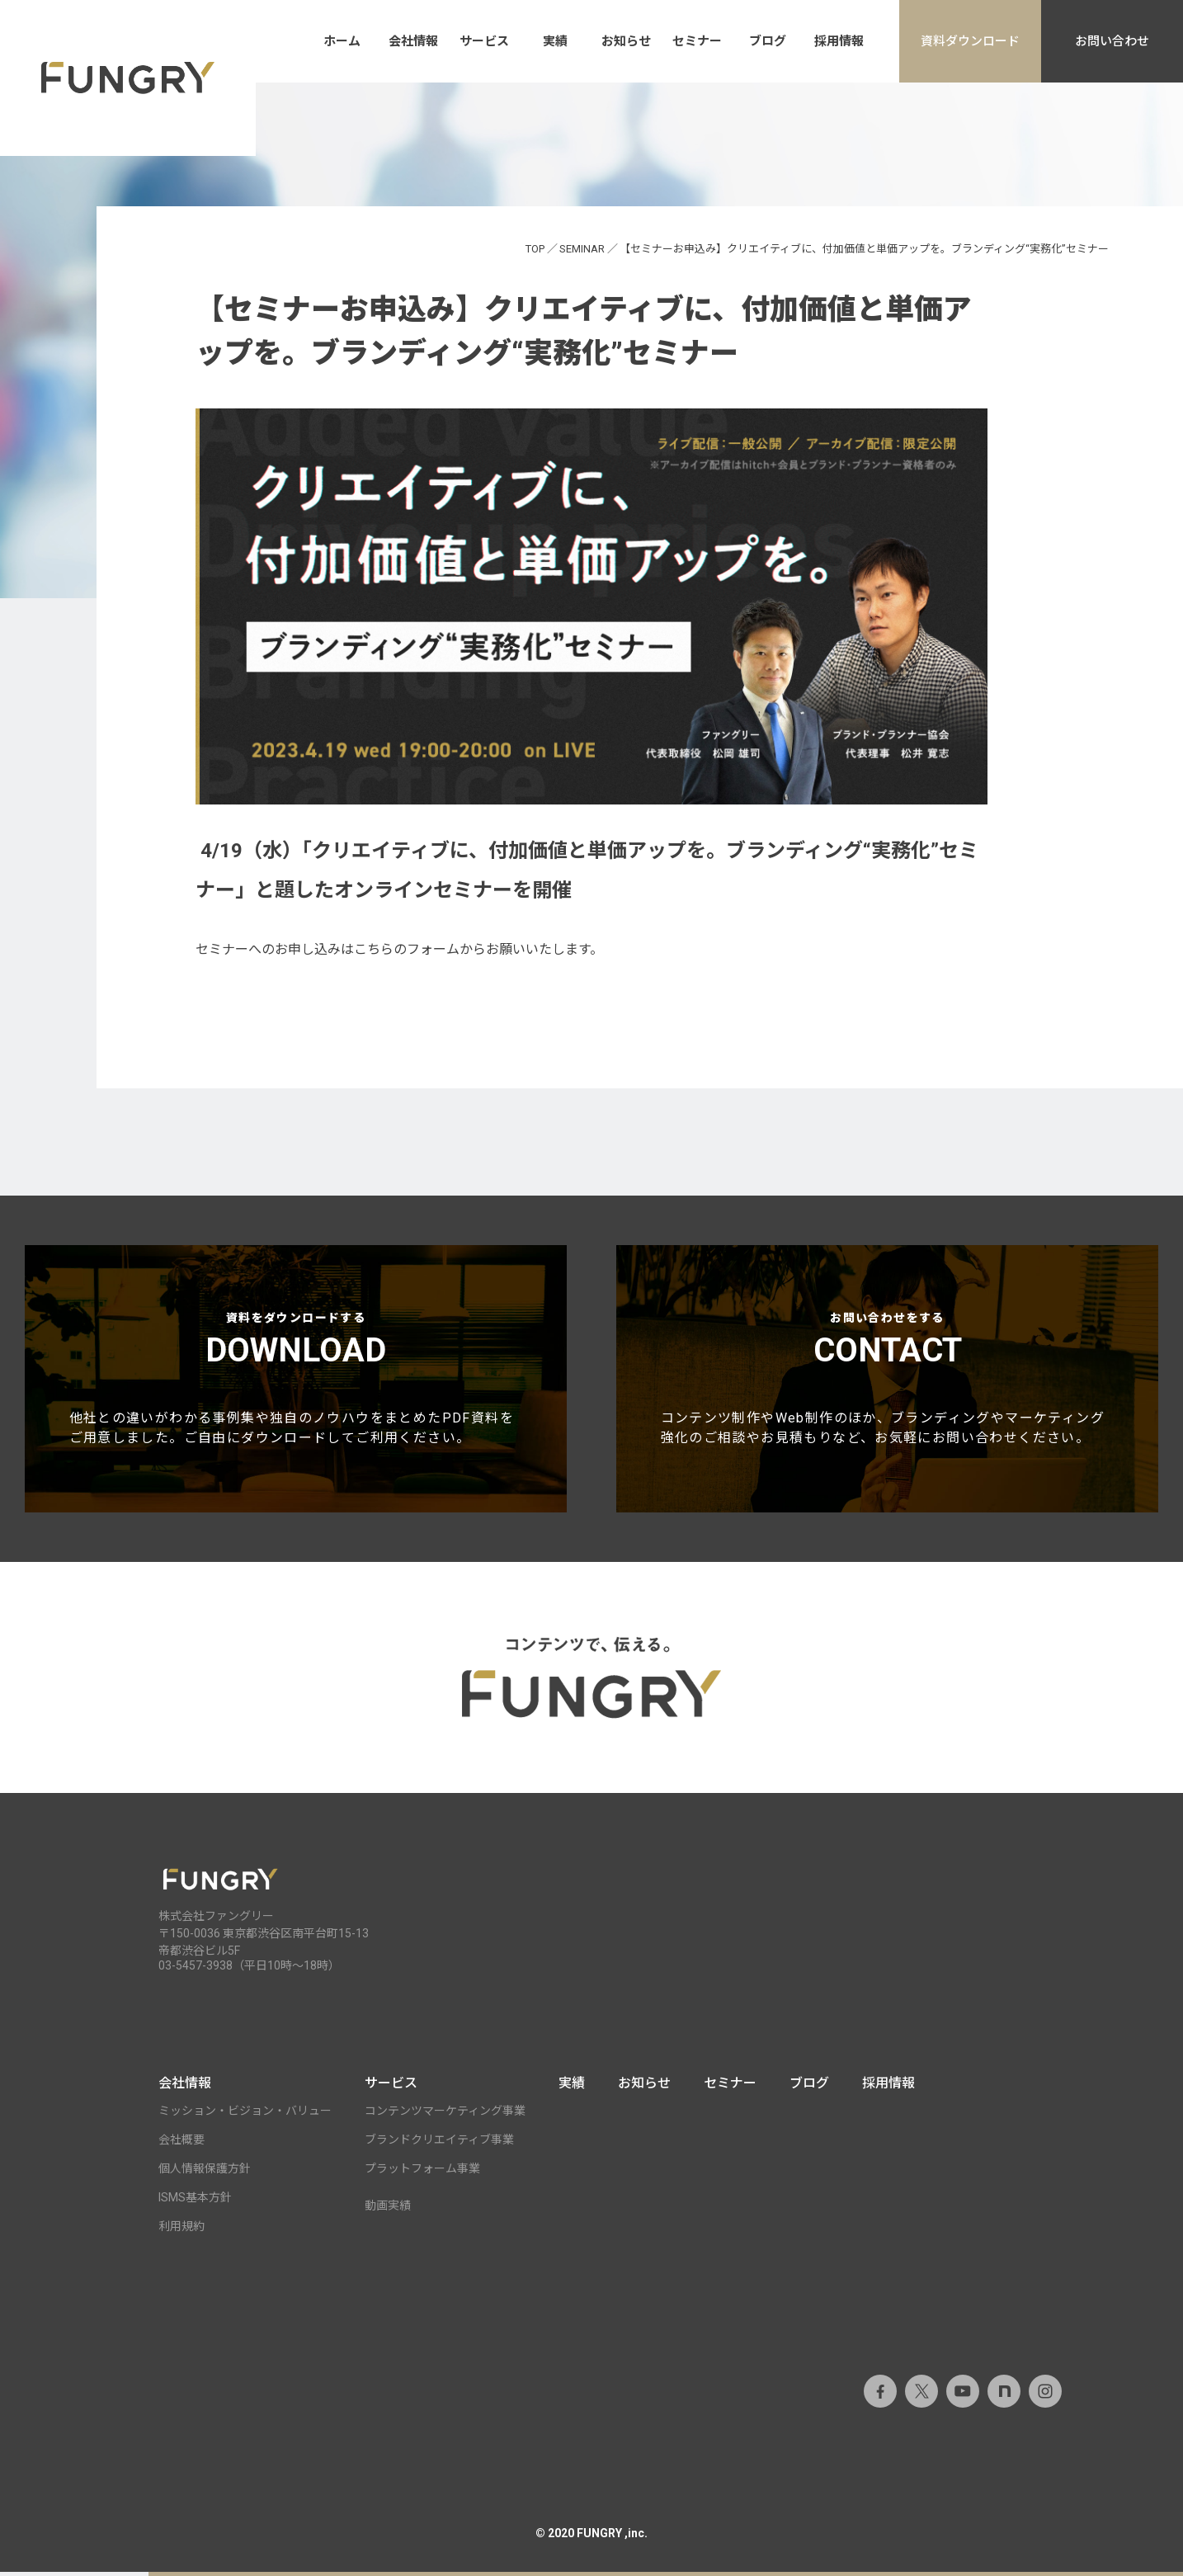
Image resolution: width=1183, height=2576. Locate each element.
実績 (555, 41)
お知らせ (626, 41)
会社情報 (413, 41)
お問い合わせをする (888, 1382)
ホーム (342, 41)
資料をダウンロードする (296, 1382)
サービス (484, 41)
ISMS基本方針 (195, 2201)
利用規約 (181, 2230)
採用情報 (839, 41)
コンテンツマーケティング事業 (445, 2114)
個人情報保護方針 (204, 2172)
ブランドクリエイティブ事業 (439, 2143)
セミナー (697, 41)
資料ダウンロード (970, 41)
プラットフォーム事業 (422, 2172)
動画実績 (388, 2209)
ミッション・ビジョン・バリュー (245, 2114)
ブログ (767, 41)
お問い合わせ (1112, 41)
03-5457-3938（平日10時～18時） (249, 1969)
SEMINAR (582, 249)
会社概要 (181, 2143)
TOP (535, 249)
